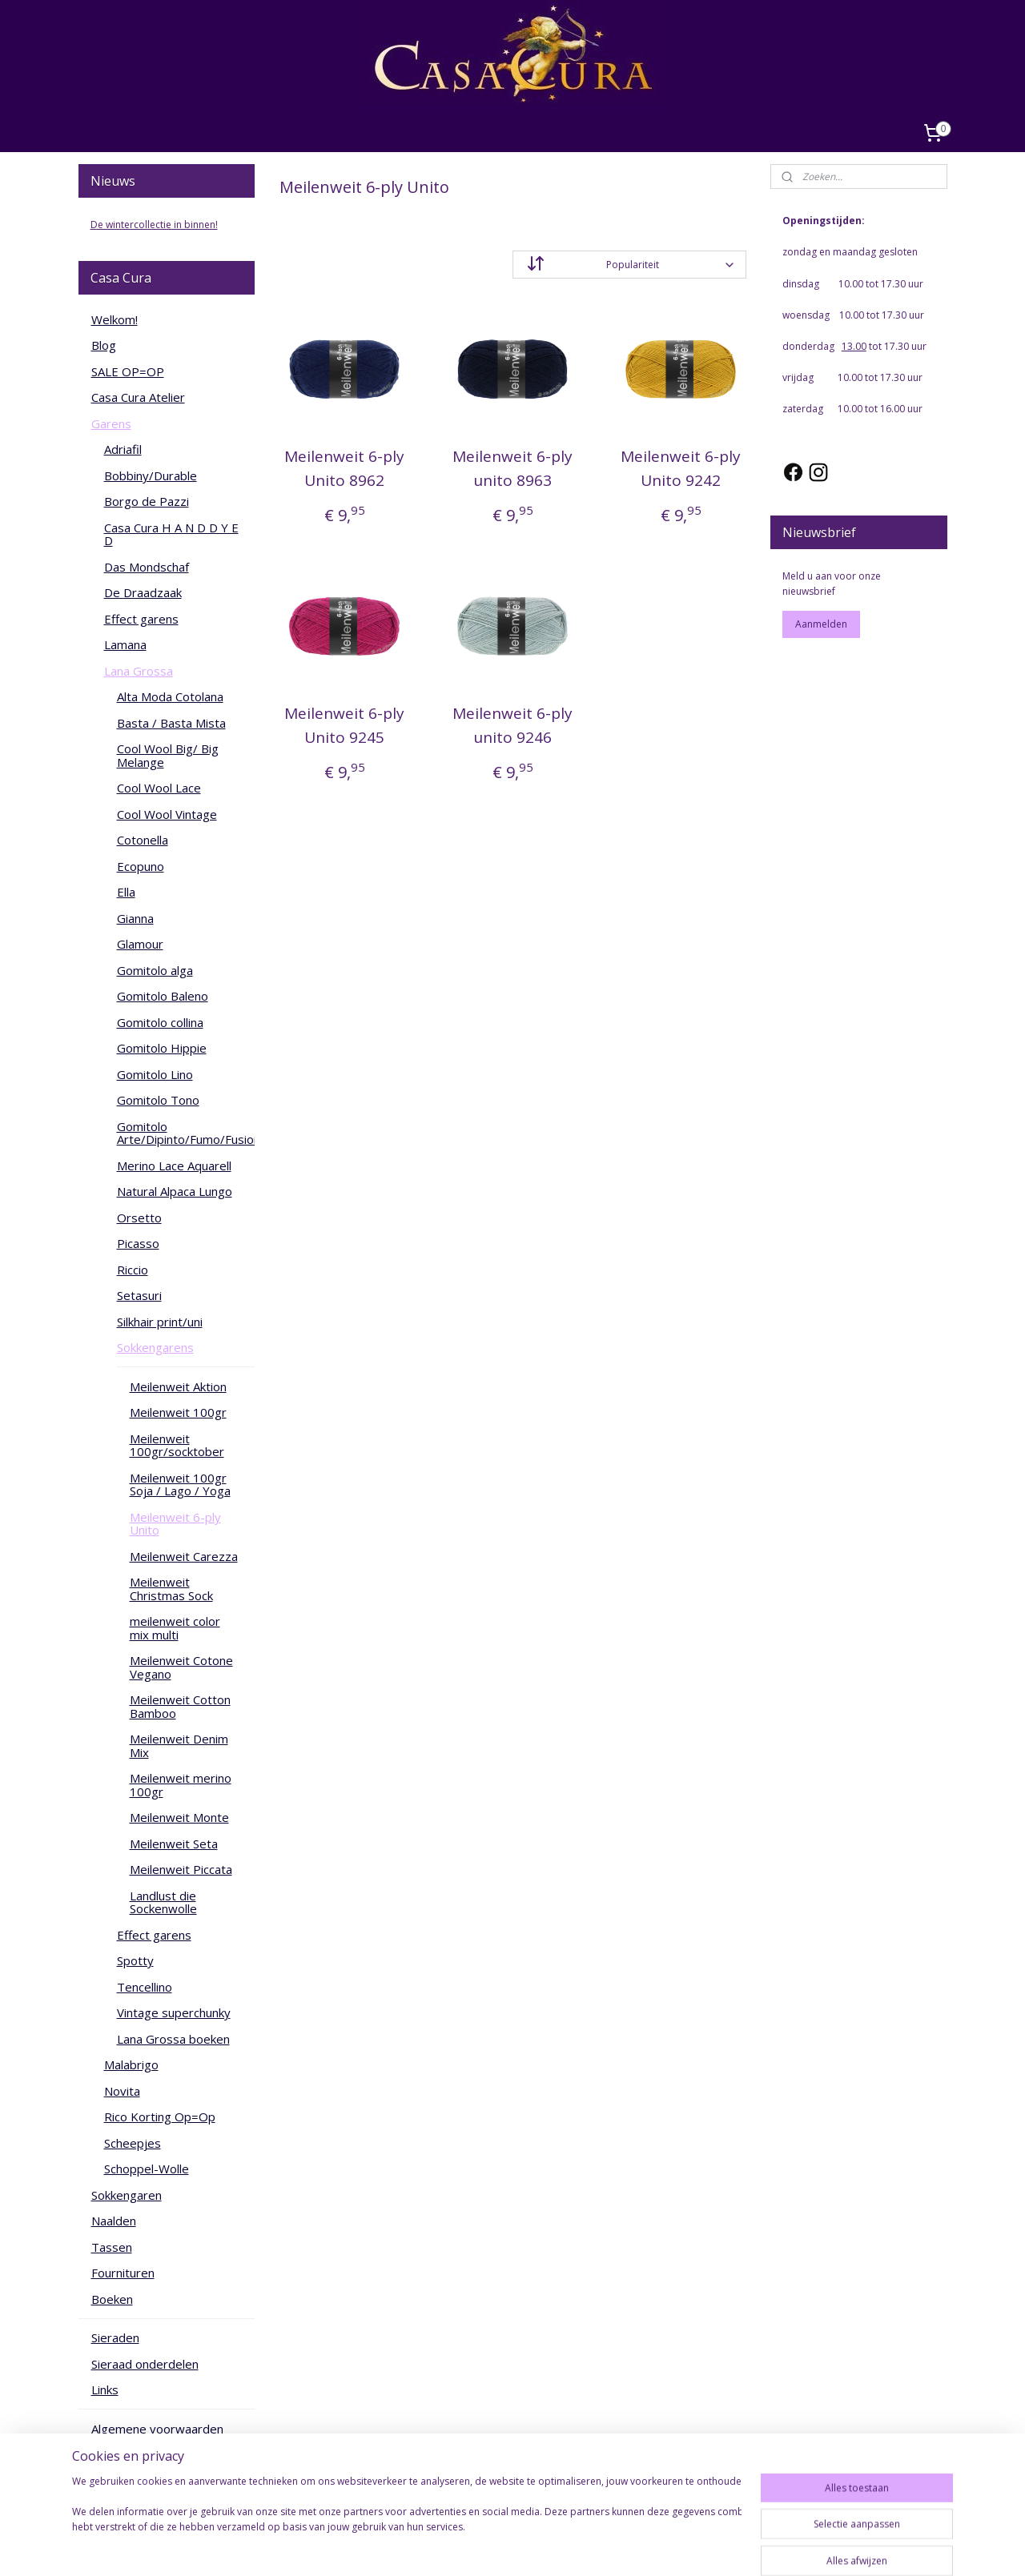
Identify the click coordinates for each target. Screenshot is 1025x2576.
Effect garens (141, 619)
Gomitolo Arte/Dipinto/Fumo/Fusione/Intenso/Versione (186, 1133)
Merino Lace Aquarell (174, 1166)
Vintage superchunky (174, 2012)
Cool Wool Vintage (167, 814)
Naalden (113, 2221)
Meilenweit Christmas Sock (171, 1588)
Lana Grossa (138, 671)
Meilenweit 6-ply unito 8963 (512, 468)
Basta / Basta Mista (171, 723)
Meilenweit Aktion (178, 1386)
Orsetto (139, 1218)
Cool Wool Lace (159, 788)
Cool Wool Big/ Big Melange (168, 755)
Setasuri (139, 1295)
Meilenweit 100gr (178, 1412)
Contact (112, 2481)
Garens (111, 423)
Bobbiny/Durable (150, 475)
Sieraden (115, 2337)
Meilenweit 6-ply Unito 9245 (344, 725)
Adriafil (123, 449)
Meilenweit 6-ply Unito (175, 1524)
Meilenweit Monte (179, 1817)
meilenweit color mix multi (175, 1628)
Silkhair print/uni (160, 1322)
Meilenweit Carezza (184, 1556)
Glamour (140, 944)
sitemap (443, 2547)
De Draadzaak (143, 592)
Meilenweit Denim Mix (179, 1745)
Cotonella (142, 840)
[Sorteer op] (629, 264)
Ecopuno (140, 866)
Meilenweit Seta (174, 1844)
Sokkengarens (155, 1347)
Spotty (135, 1960)
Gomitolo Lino (155, 1074)
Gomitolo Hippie (162, 1048)
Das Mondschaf (146, 567)
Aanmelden (821, 624)
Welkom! (114, 319)
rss (477, 2547)
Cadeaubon (122, 2454)
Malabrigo (131, 2064)
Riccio (132, 1270)
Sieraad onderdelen (145, 2364)
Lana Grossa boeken (173, 2039)
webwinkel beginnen (538, 2547)
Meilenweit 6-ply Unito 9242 (681, 468)
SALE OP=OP (127, 371)
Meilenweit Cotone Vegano (181, 1667)
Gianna (135, 918)
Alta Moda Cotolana (170, 696)
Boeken (112, 2299)
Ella (126, 892)
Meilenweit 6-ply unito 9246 (512, 725)
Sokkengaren (126, 2195)
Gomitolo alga (155, 970)
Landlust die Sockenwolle (163, 1902)
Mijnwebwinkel (677, 2547)
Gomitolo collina (160, 1022)
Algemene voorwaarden (157, 2429)
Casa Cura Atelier (138, 397)
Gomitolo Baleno (162, 996)
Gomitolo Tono (158, 1100)
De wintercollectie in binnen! (154, 224)
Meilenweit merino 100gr (180, 1785)
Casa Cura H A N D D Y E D (171, 534)
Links (105, 2389)
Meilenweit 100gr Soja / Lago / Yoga (180, 1484)
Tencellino (144, 1987)
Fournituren (123, 2273)
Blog (103, 345)
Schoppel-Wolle (146, 2169)
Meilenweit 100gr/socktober (177, 1445)
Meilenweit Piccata (181, 1869)
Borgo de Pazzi (146, 501)
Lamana (125, 644)
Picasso (138, 1243)
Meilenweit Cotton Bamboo (180, 1706)
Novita (122, 2091)
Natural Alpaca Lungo (174, 1191)
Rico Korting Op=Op (159, 2117)
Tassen (111, 2247)
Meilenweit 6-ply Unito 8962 (344, 468)
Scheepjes (132, 2143)
